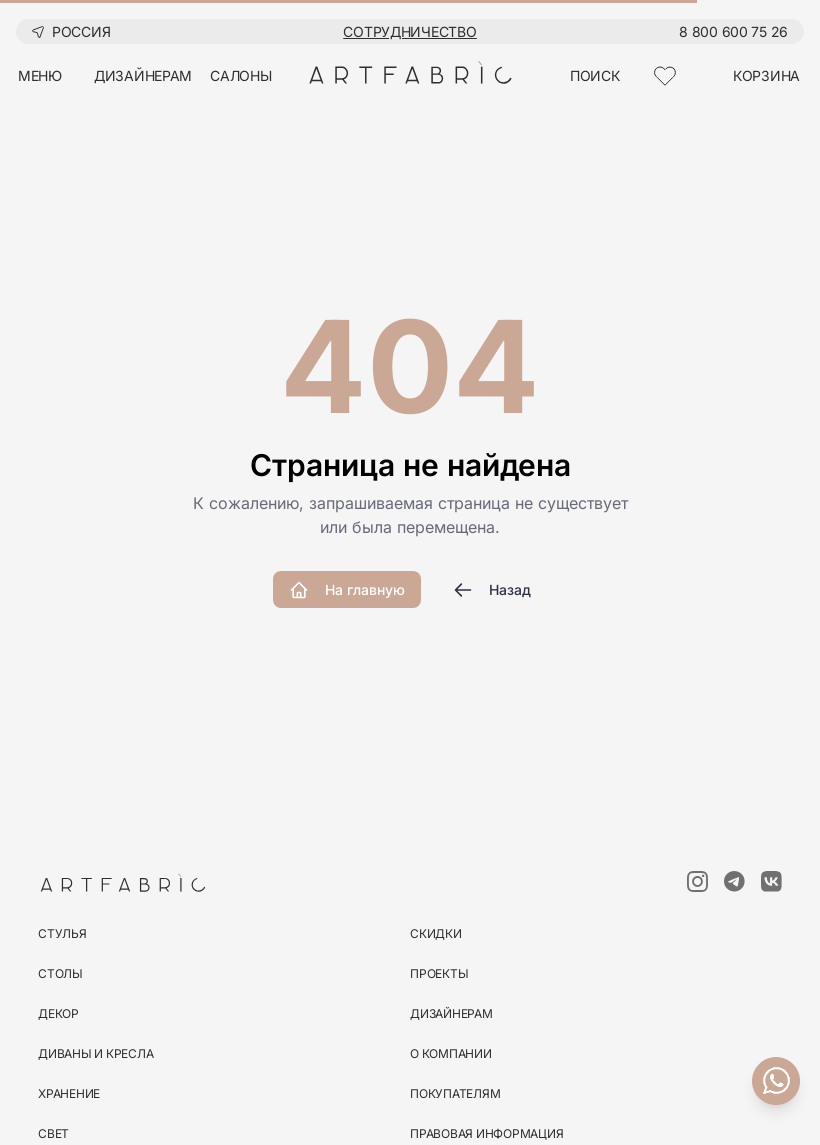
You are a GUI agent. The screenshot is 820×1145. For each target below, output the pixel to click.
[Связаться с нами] (776, 1081)
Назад (492, 590)
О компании (451, 1053)
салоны (240, 75)
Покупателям (455, 1093)
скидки (436, 933)
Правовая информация (486, 1133)
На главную (347, 590)
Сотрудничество (409, 31)
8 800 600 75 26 (733, 31)
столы (60, 973)
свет (53, 1133)
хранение (69, 1093)
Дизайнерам (451, 1013)
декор (58, 1013)
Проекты (439, 973)
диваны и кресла (95, 1053)
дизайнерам (143, 75)
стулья (62, 933)
